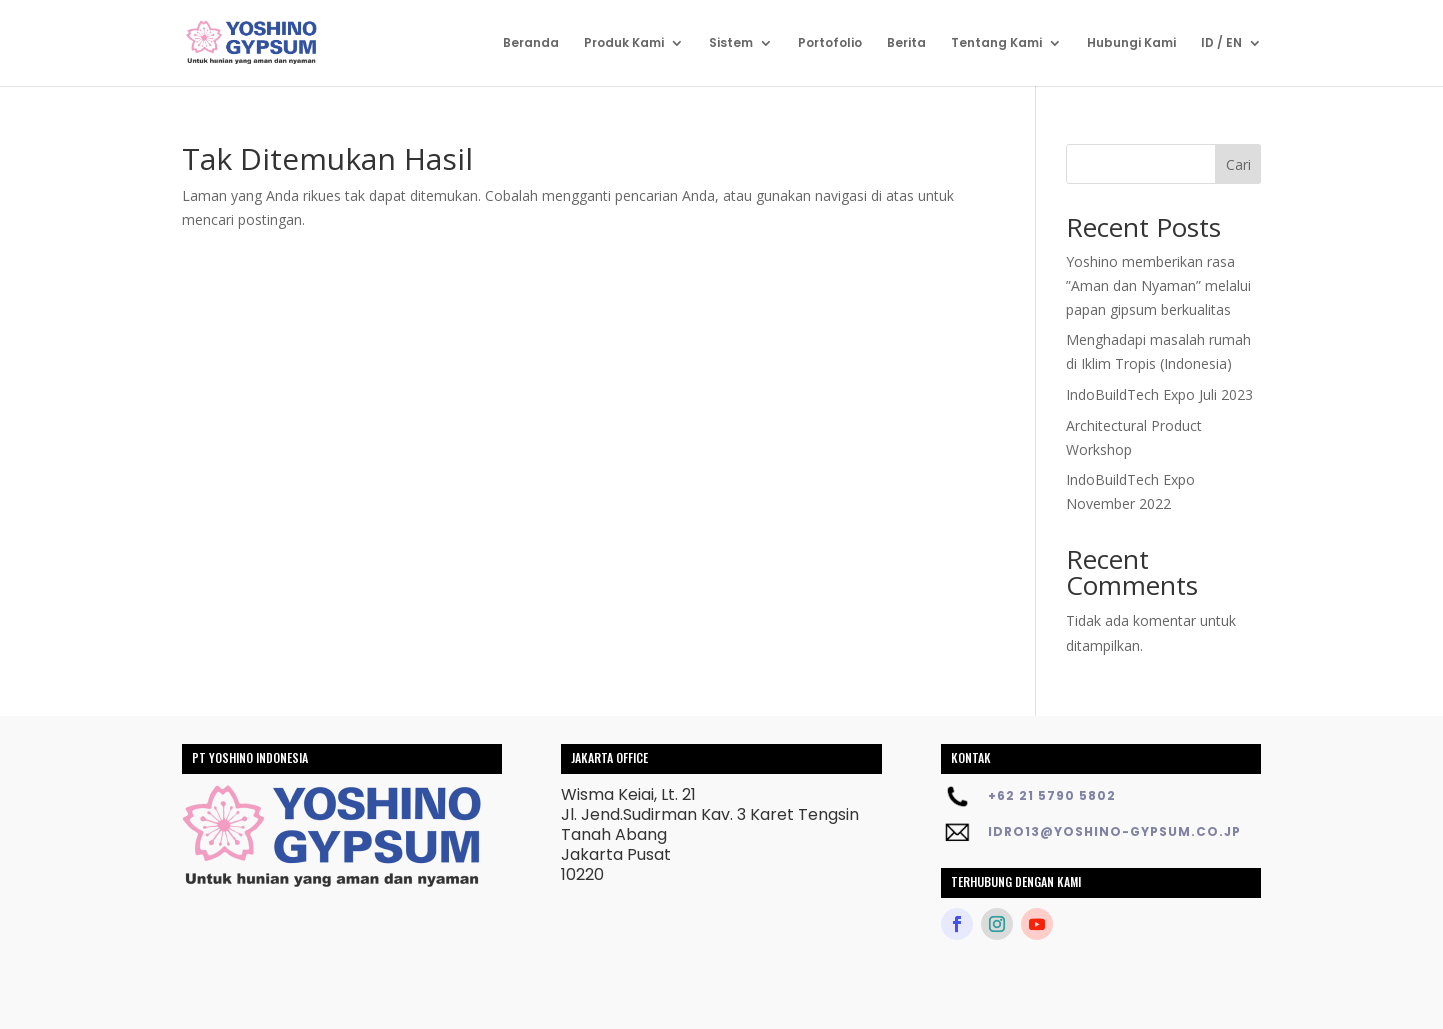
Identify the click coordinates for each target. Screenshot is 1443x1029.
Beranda (531, 43)
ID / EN (1221, 43)
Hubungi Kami (1131, 43)
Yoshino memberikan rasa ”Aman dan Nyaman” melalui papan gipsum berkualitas (1158, 285)
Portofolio (830, 43)
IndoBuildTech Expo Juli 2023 (1159, 394)
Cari (1238, 164)
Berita (906, 43)
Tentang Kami (996, 43)
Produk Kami (624, 43)
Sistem (731, 43)
